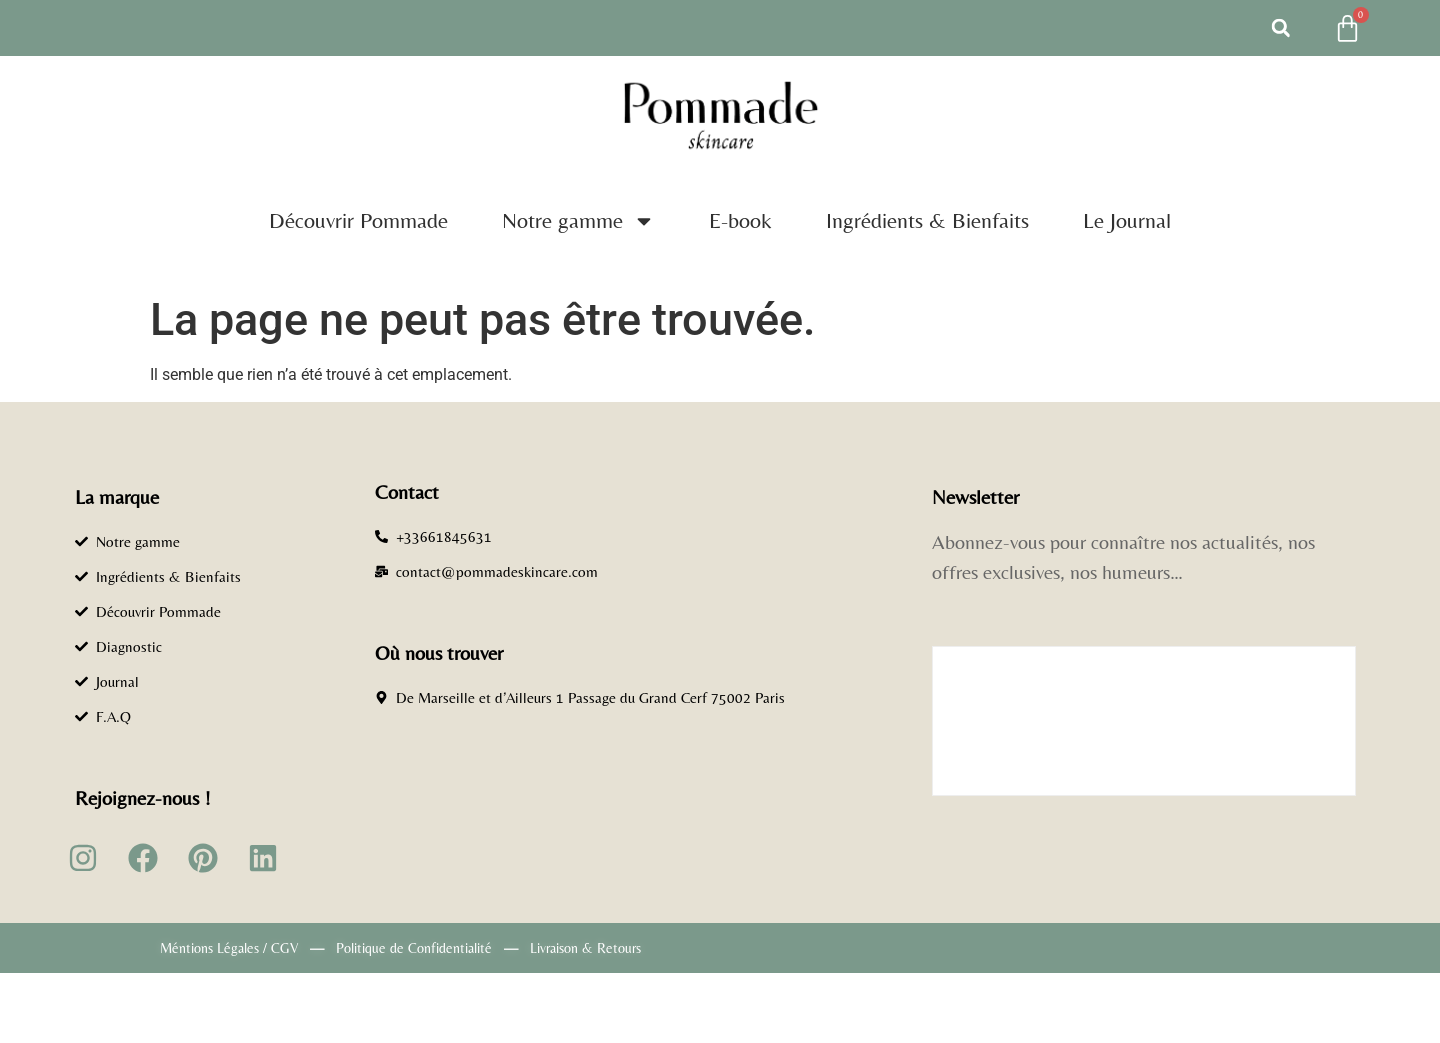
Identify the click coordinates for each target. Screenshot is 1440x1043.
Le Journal (1127, 220)
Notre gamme (578, 221)
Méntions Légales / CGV (229, 948)
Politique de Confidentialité (414, 948)
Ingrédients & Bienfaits (927, 220)
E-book (740, 220)
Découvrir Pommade (358, 220)
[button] (1281, 28)
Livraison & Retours (585, 948)
